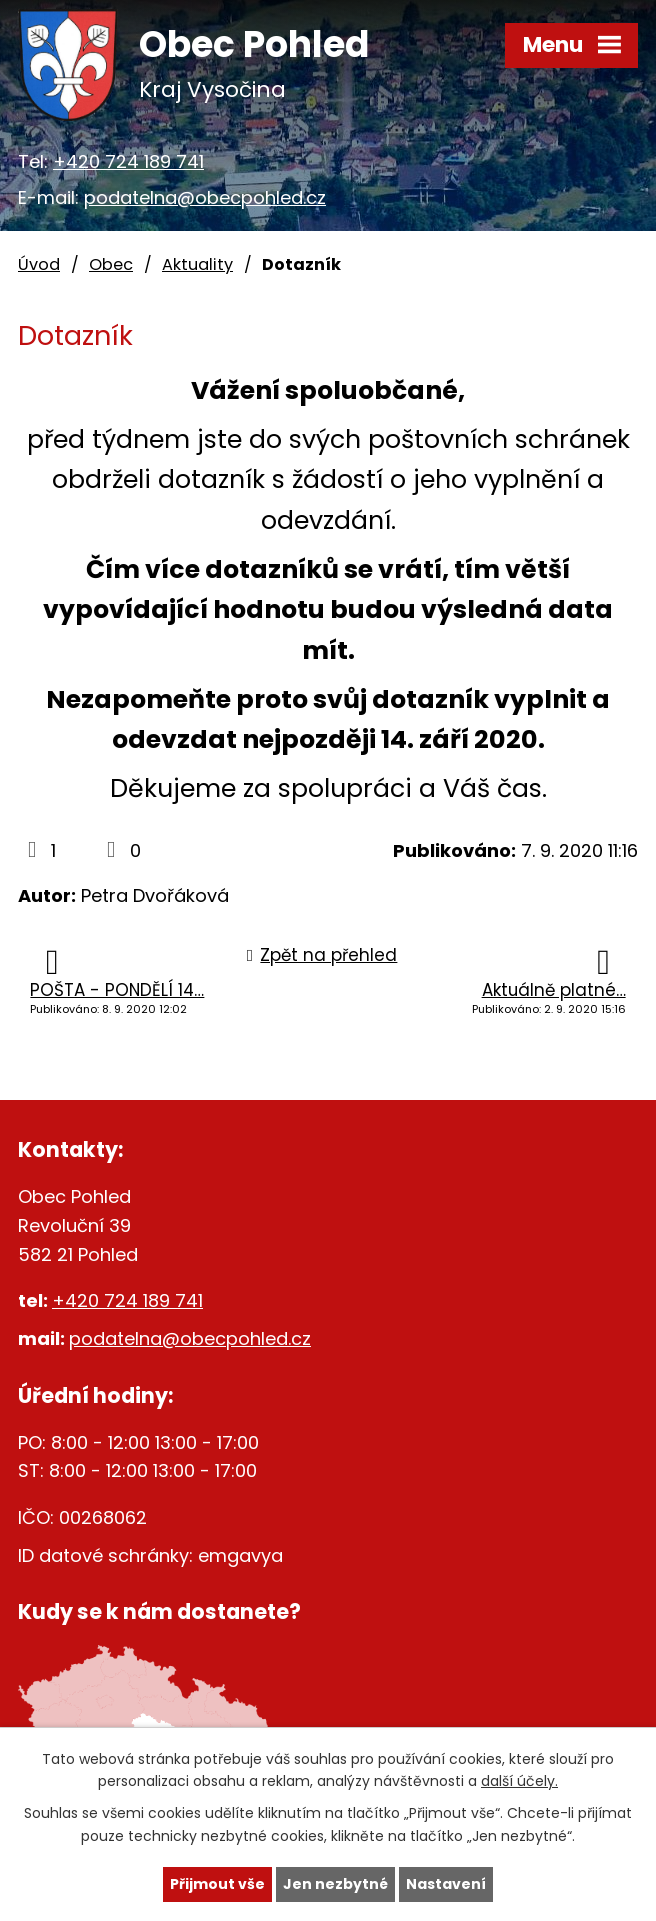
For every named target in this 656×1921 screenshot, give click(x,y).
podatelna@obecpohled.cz (205, 197)
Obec (111, 264)
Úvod (39, 264)
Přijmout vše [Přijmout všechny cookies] (217, 1884)
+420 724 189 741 (128, 161)
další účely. (519, 1782)
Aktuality (197, 264)
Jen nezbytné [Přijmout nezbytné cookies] (335, 1884)
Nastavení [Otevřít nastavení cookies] (446, 1884)
